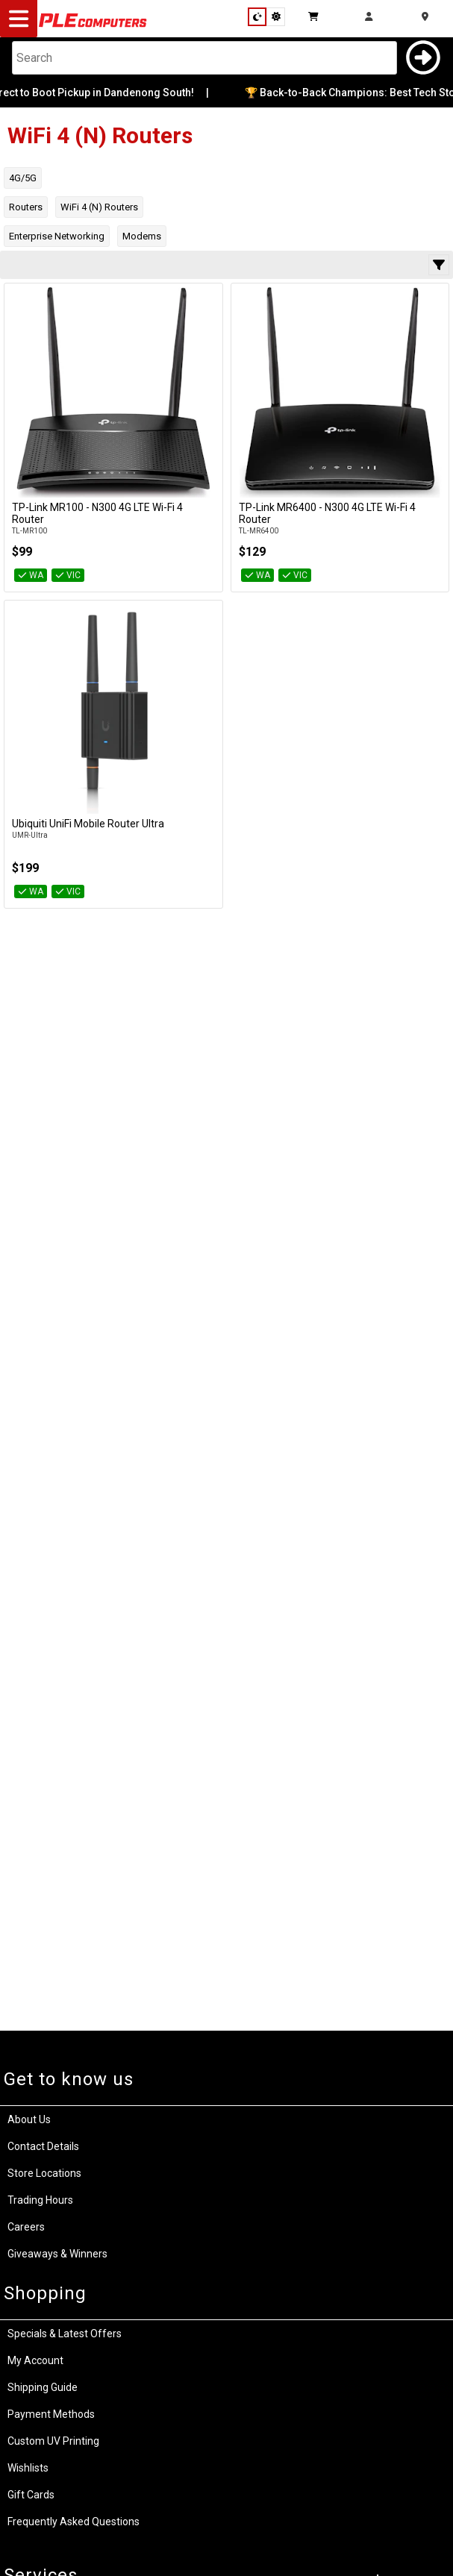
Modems (141, 236)
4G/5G (23, 178)
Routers (26, 207)
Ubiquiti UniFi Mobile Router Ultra (88, 824)
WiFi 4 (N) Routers (99, 207)
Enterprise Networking (56, 236)
